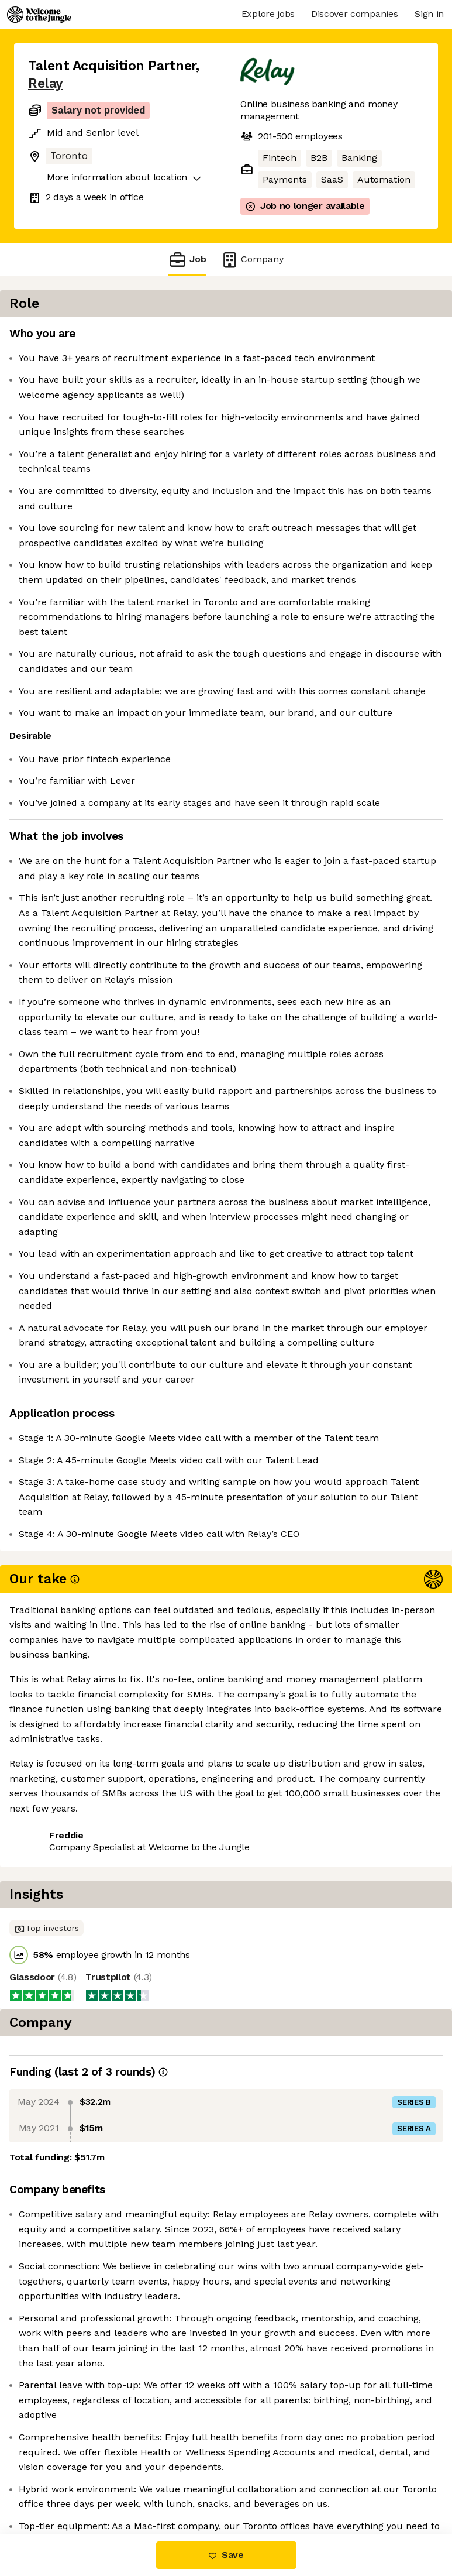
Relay (45, 83)
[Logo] (39, 14)
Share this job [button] (60, 2463)
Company (252, 259)
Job (187, 259)
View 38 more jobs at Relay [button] (88, 2485)
